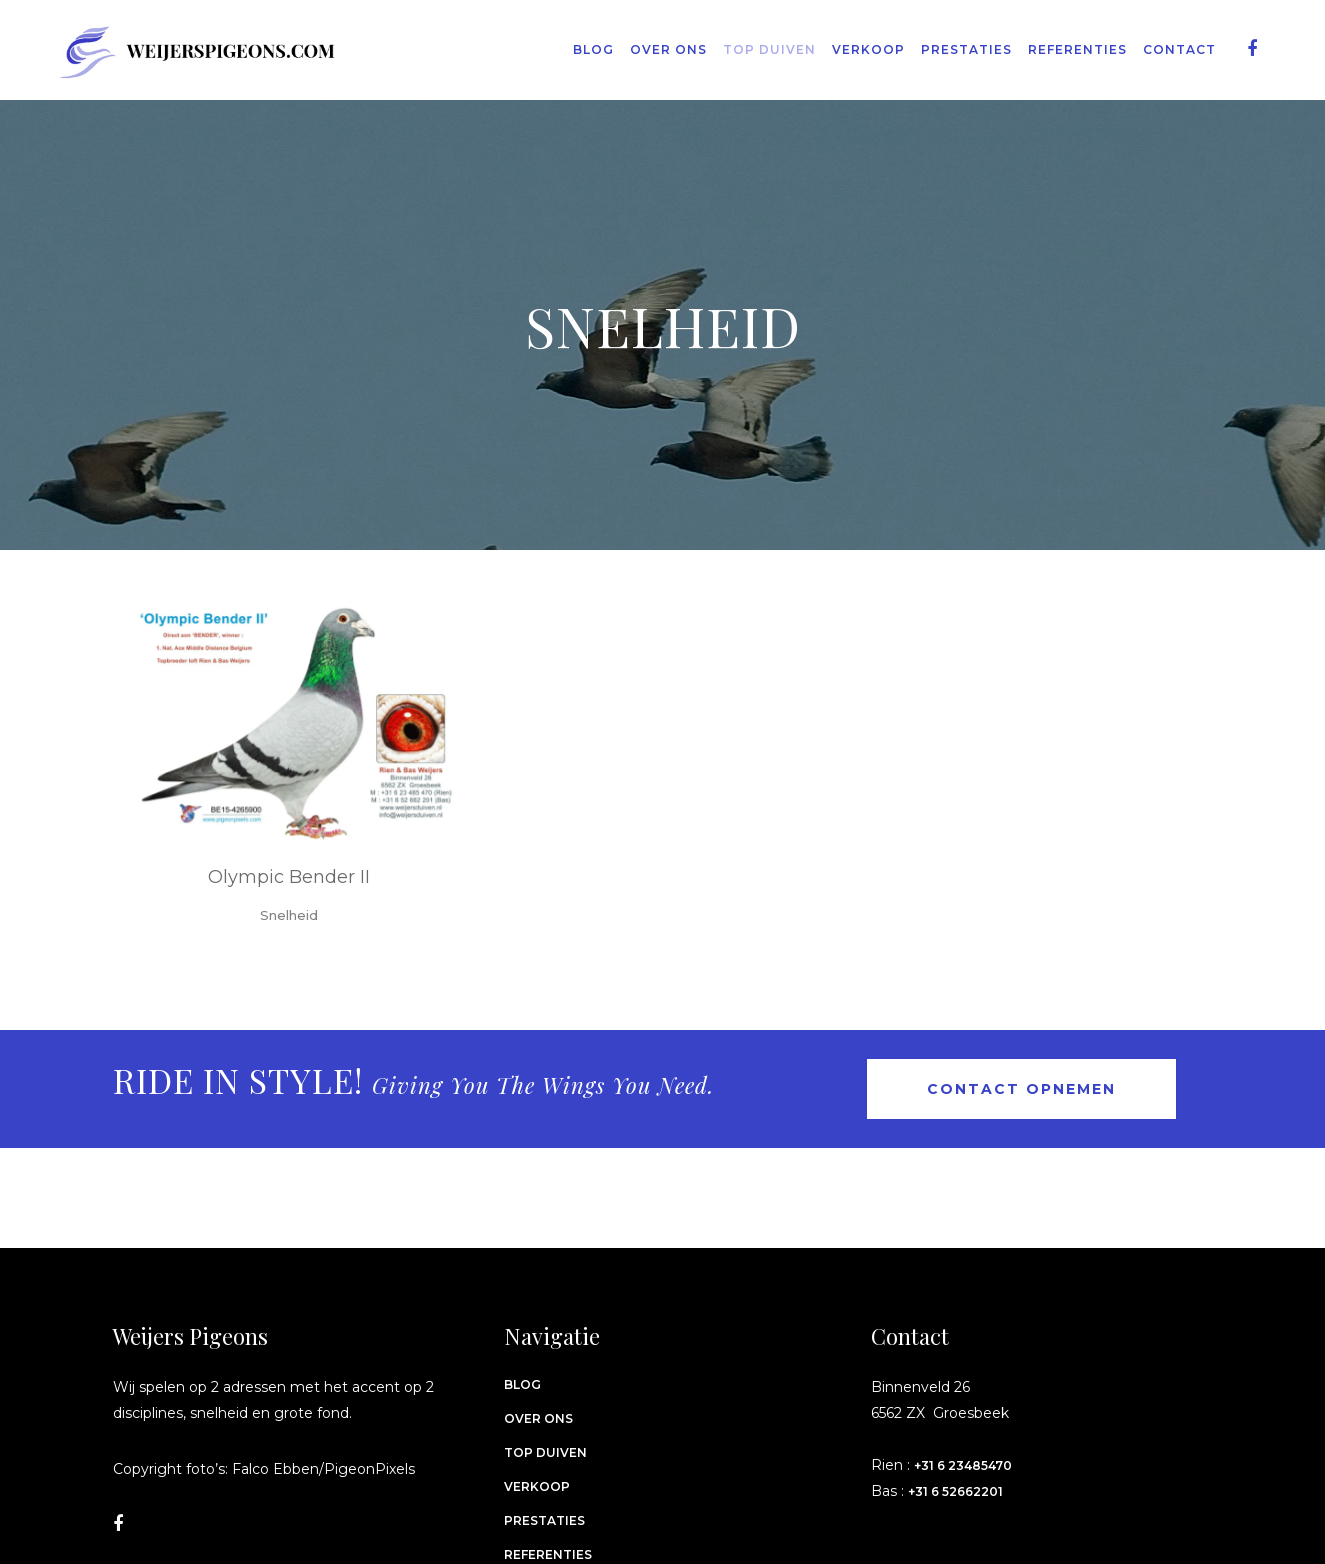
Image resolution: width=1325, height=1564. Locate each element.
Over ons (538, 1418)
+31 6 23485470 (963, 1465)
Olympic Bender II (289, 877)
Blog (522, 1384)
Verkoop (537, 1486)
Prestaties (544, 1520)
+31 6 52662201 (955, 1491)
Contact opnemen (1021, 1089)
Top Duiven (545, 1452)
